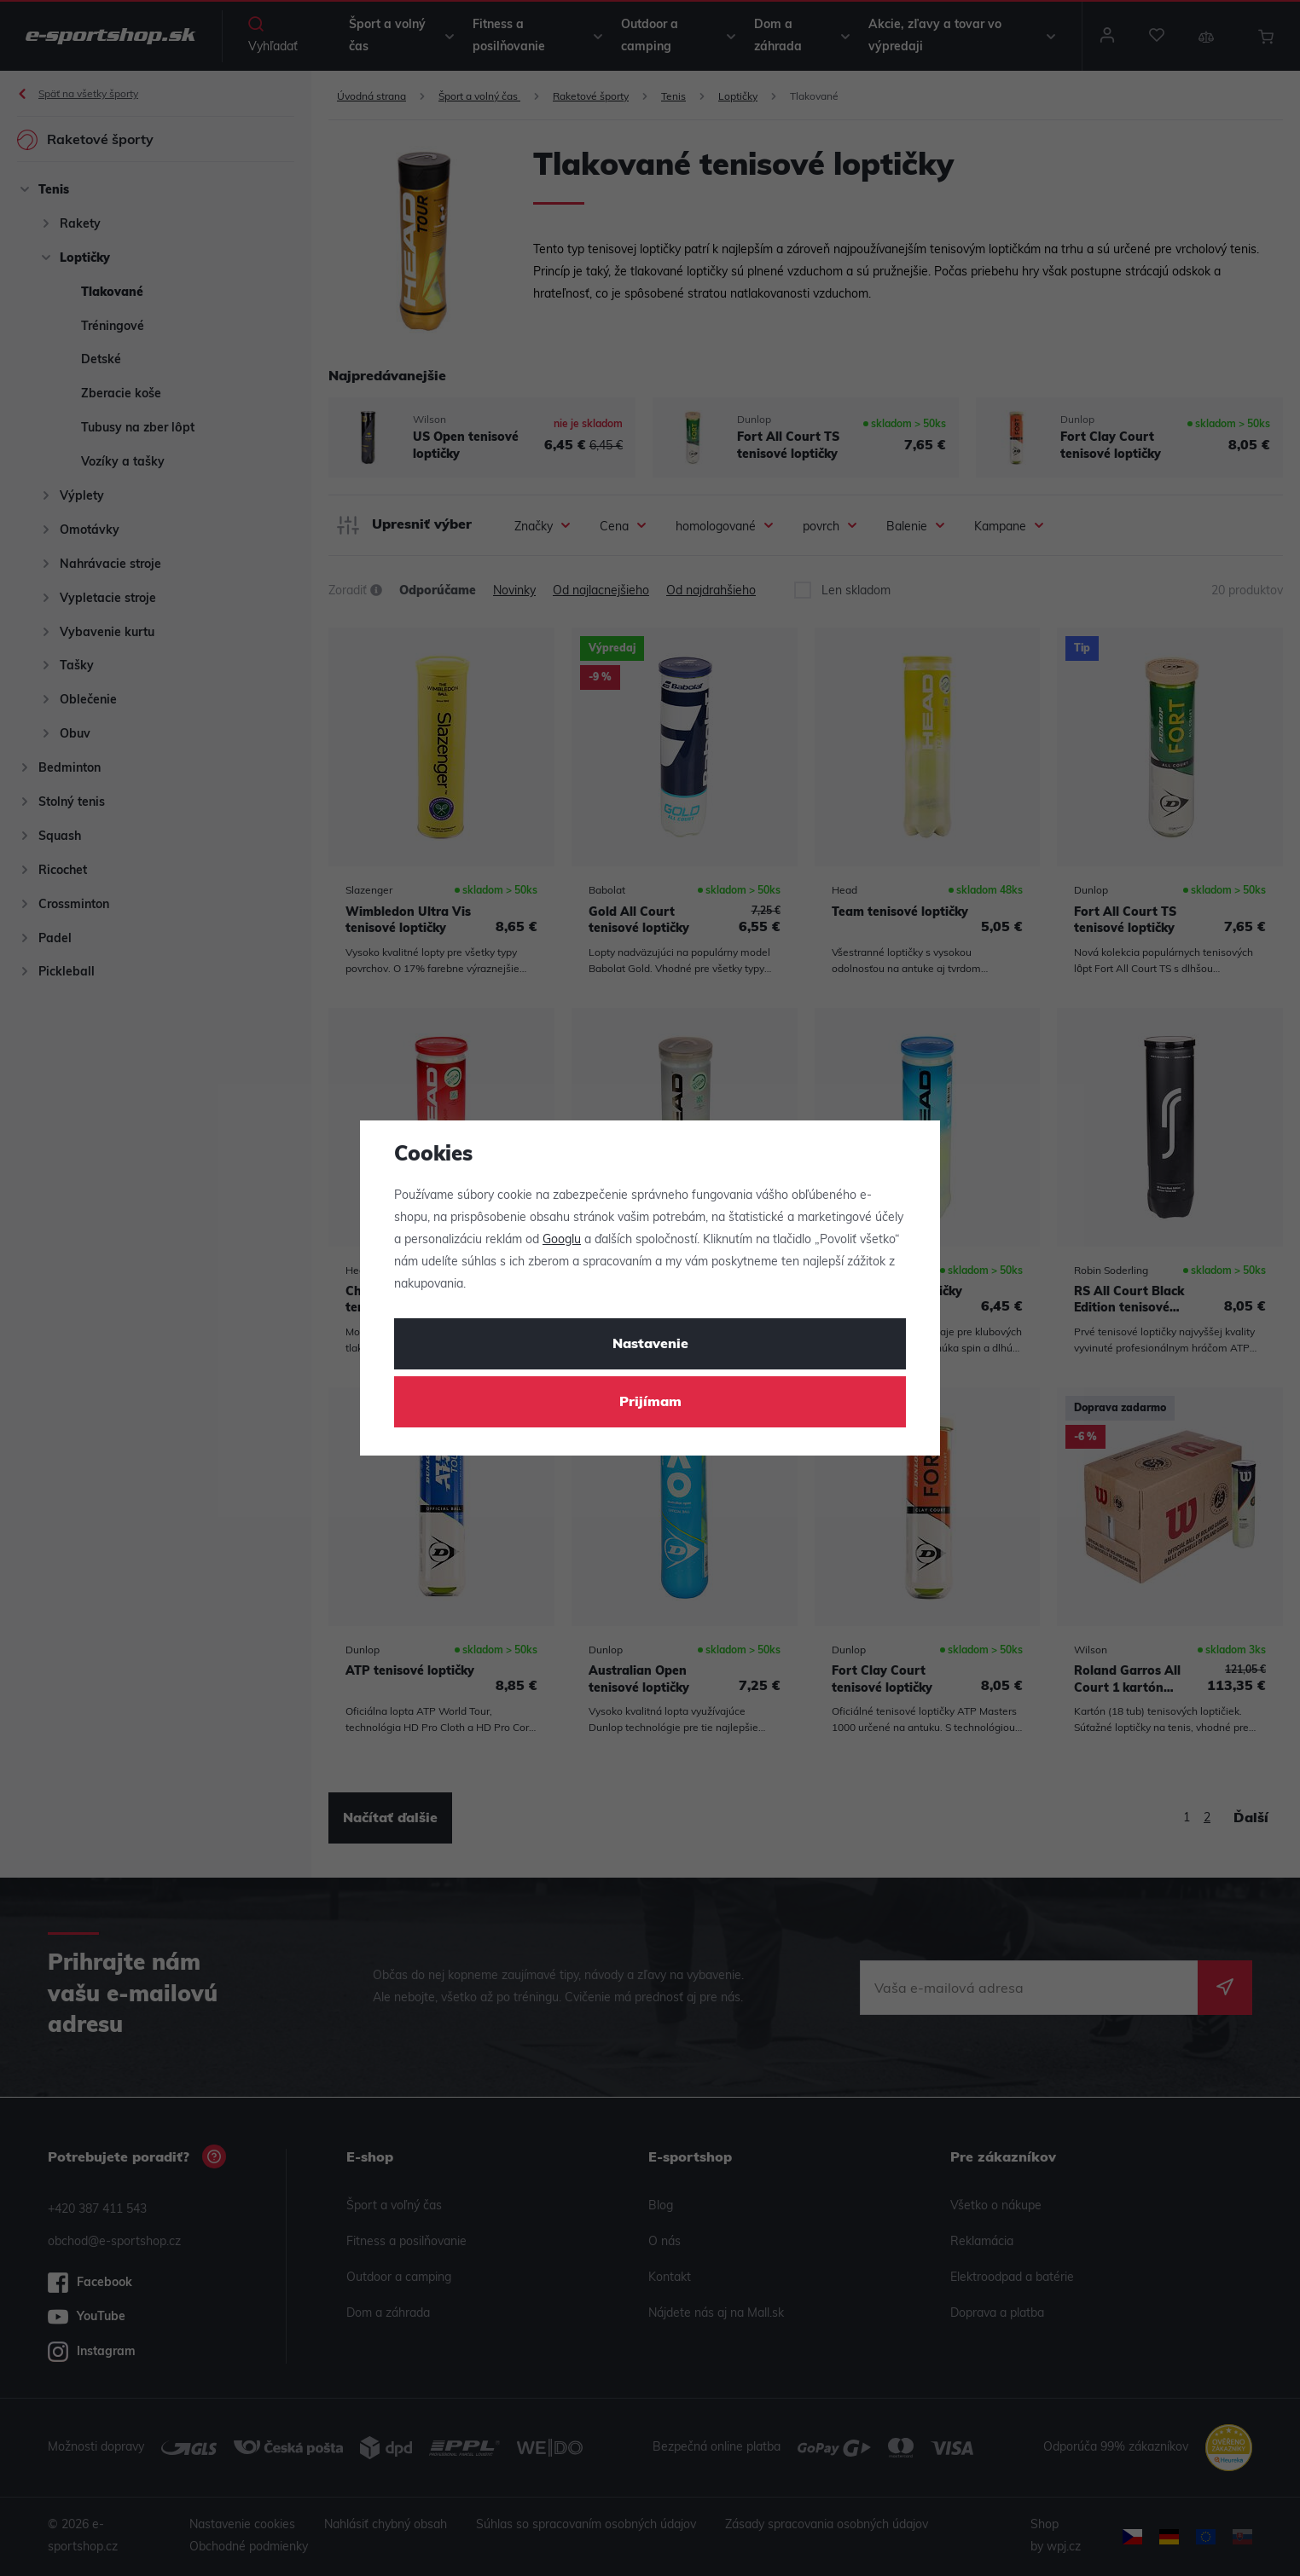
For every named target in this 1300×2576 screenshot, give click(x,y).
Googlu (562, 1240)
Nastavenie (650, 1345)
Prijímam (650, 1403)
